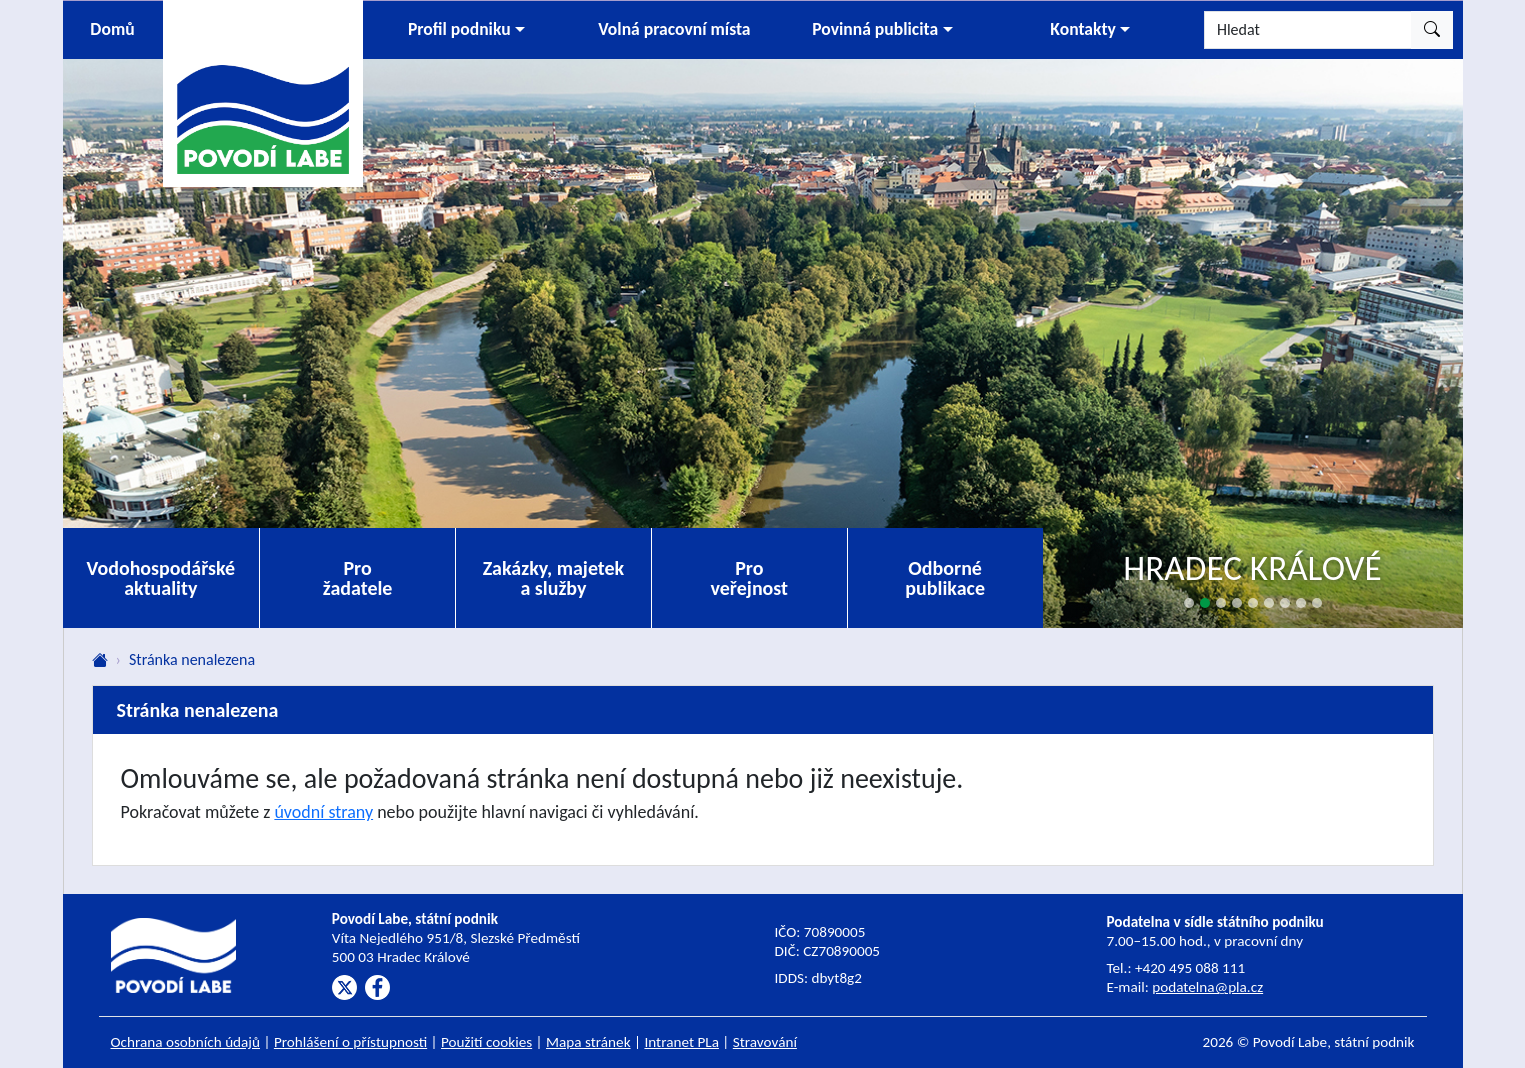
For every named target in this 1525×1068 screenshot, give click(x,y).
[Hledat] (1308, 30)
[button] (467, 30)
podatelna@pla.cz (1207, 987)
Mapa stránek (588, 1042)
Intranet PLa (681, 1042)
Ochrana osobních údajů (186, 1042)
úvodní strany (323, 812)
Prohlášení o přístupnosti (350, 1042)
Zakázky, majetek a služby (554, 578)
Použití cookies (486, 1042)
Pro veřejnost (749, 578)
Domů (112, 29)
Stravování (765, 1042)
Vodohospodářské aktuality (161, 578)
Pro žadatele (358, 578)
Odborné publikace (945, 578)
